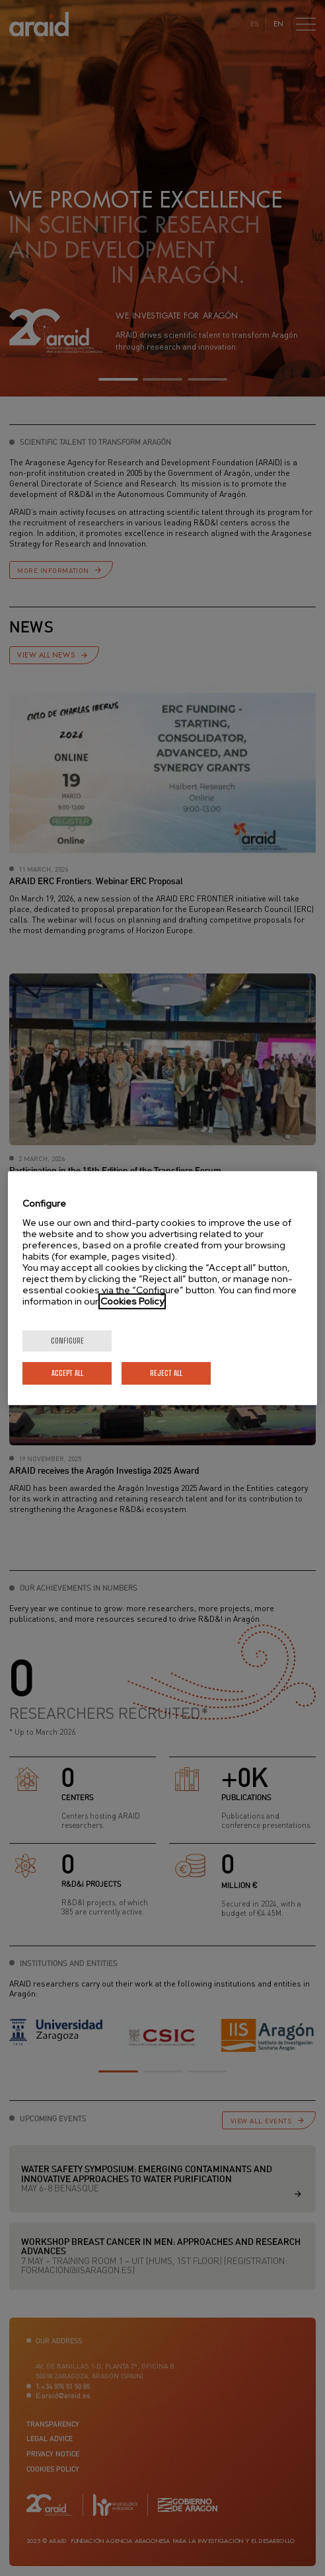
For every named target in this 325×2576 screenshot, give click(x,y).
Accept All (67, 1373)
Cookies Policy (132, 1301)
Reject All (166, 1373)
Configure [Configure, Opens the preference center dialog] (67, 1340)
